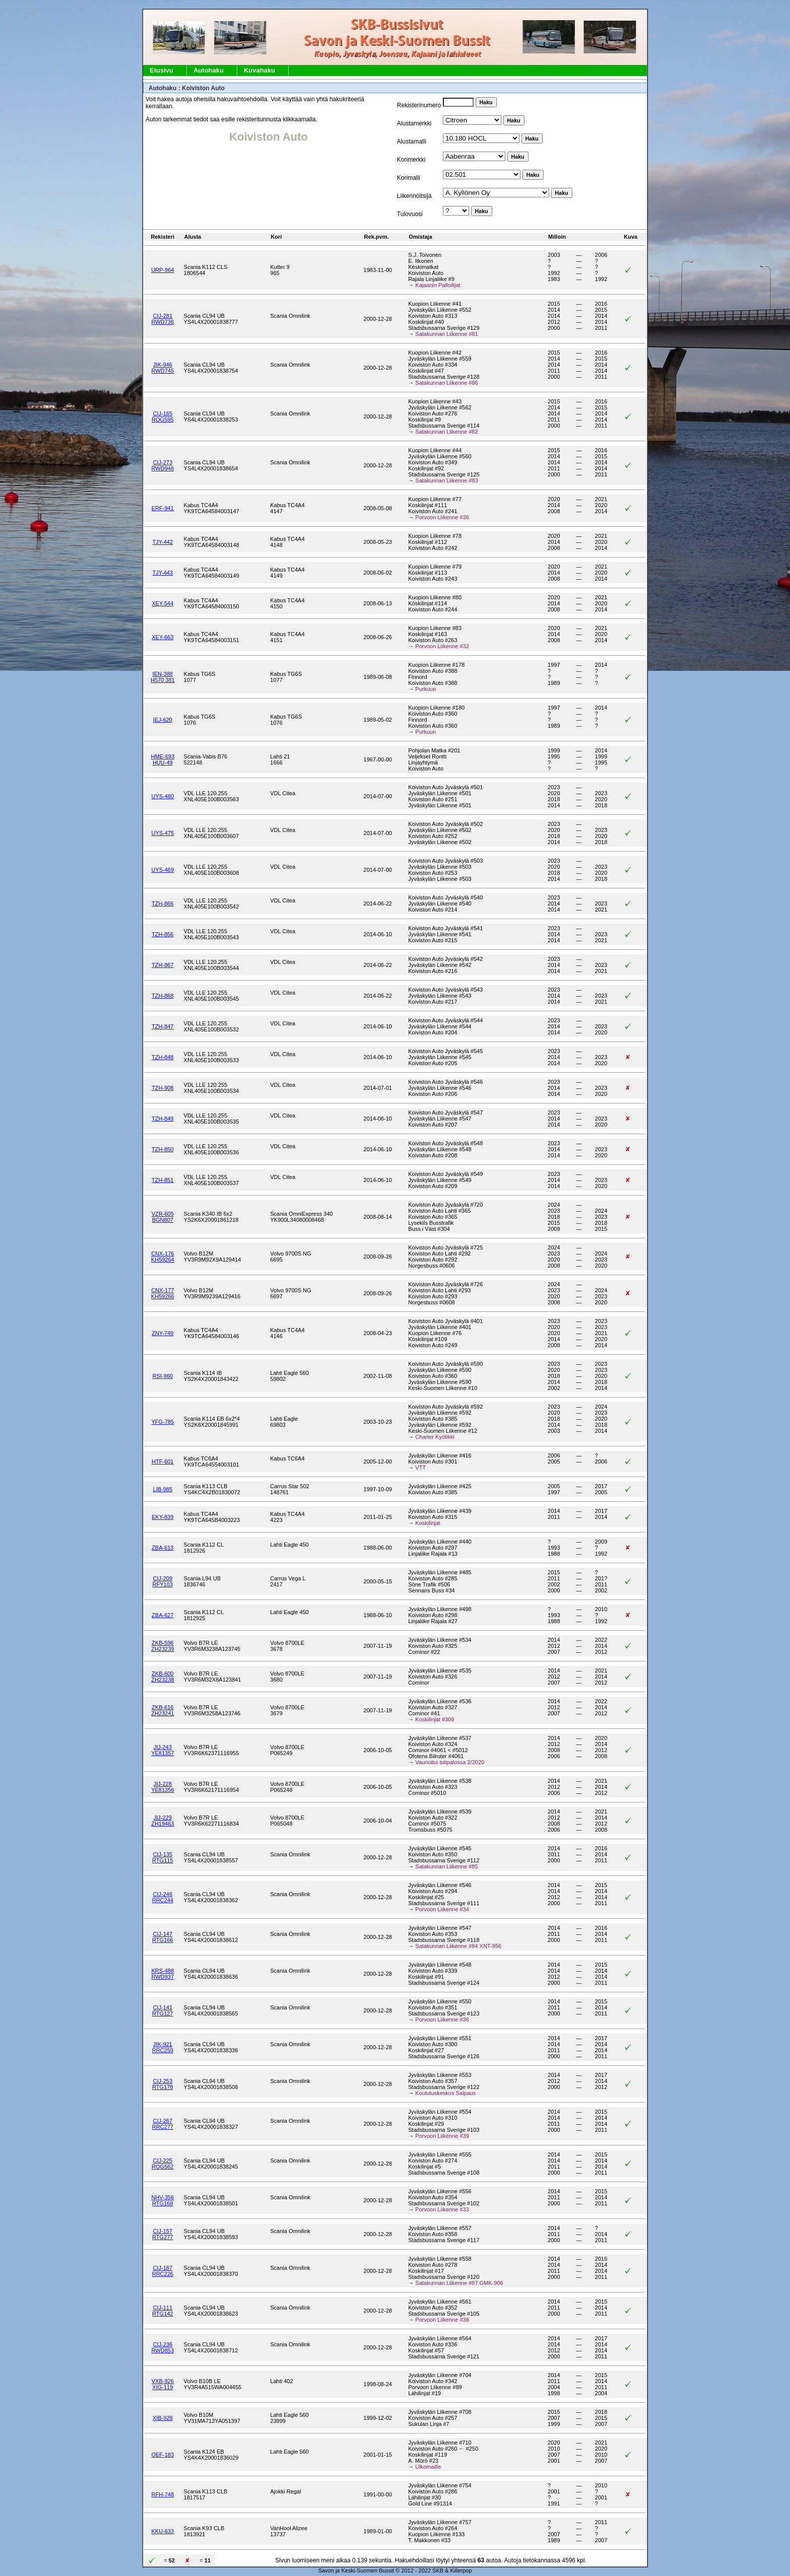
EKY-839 (162, 1517)
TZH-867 (162, 965)
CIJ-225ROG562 (162, 2163)
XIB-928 (163, 2418)
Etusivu (161, 70)
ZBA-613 (162, 1548)
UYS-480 (162, 796)
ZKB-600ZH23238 (162, 1676)
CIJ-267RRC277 (162, 2124)
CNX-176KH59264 (162, 1256)
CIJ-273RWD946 (163, 465)
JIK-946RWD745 (163, 368)
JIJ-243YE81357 (162, 1750)
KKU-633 (162, 2531)
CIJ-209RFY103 (163, 1581)
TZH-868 (162, 996)
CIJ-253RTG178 (162, 2084)
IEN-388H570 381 (163, 677)
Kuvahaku (259, 70)
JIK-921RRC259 (162, 2047)
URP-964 (162, 270)
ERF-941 (163, 508)
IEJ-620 (162, 720)
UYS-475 (162, 833)
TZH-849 (162, 1119)
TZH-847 (162, 1026)
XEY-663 (162, 637)
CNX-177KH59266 (162, 1293)
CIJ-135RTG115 (162, 1857)
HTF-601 (162, 1461)
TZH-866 (162, 903)
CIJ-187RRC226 (162, 2271)
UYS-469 (162, 870)
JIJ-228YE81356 (162, 1787)
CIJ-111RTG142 (162, 2311)
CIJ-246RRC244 (162, 1897)
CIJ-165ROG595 (162, 416)
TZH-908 (162, 1088)
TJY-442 (163, 542)
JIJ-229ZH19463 (162, 1821)
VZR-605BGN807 (163, 1217)
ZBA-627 (162, 1615)
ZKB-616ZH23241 (162, 1710)
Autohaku (208, 70)
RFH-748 (162, 2494)
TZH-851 (162, 1180)
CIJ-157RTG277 (162, 2234)
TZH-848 (162, 1057)
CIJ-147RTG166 (162, 1937)
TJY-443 (163, 573)
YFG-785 (162, 1422)
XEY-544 (162, 603)
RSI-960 (163, 1376)
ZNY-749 (162, 1333)
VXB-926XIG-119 (163, 2384)
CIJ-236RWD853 (163, 2347)
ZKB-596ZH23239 (162, 1646)
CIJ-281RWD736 (163, 319)
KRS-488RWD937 (162, 1974)
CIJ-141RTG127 (162, 2010)
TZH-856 (162, 934)
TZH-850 (162, 1149)
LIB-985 (163, 1489)
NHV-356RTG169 (162, 2200)
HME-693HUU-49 (162, 759)
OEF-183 (162, 2455)
